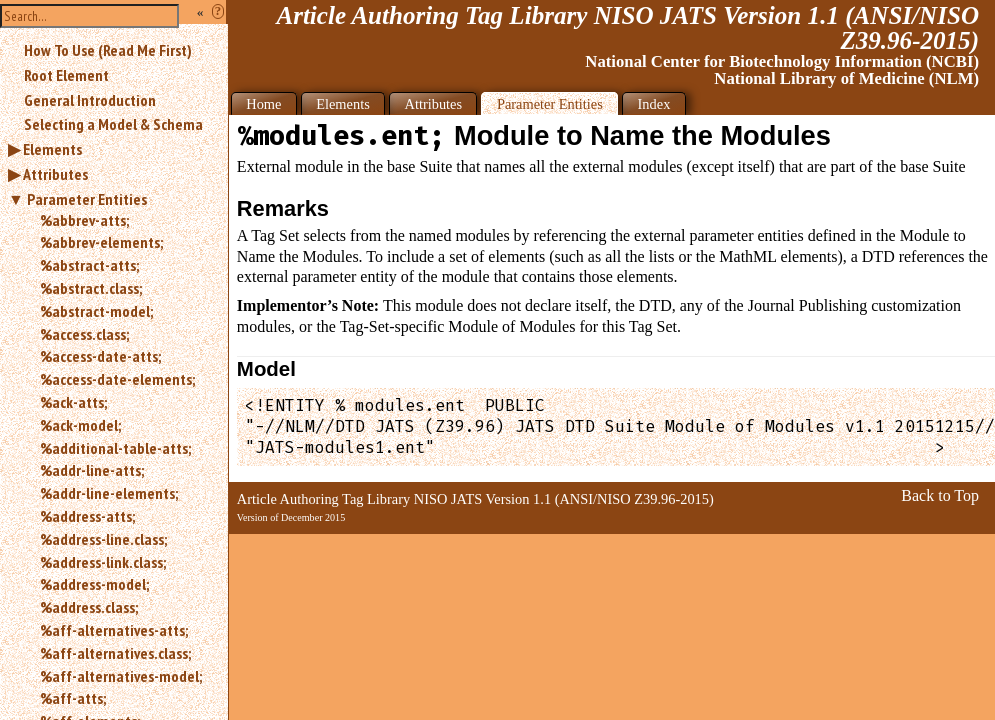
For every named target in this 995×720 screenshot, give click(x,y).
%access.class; (84, 334)
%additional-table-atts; (115, 448)
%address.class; (89, 607)
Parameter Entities (87, 199)
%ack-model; (80, 425)
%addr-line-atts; (92, 470)
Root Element (66, 75)
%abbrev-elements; (101, 242)
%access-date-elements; (117, 379)
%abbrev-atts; (84, 220)
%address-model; (94, 584)
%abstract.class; (91, 288)
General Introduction (90, 100)
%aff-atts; (73, 698)
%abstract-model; (96, 311)
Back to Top (940, 495)
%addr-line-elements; (109, 493)
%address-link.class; (103, 562)
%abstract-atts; (89, 265)
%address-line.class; (103, 539)
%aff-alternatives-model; (121, 676)
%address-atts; (87, 516)
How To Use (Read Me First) (108, 50)
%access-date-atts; (100, 356)
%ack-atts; (73, 402)
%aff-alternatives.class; (115, 653)
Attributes (55, 174)
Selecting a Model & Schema (113, 124)
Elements (52, 149)
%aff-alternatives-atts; (114, 630)
